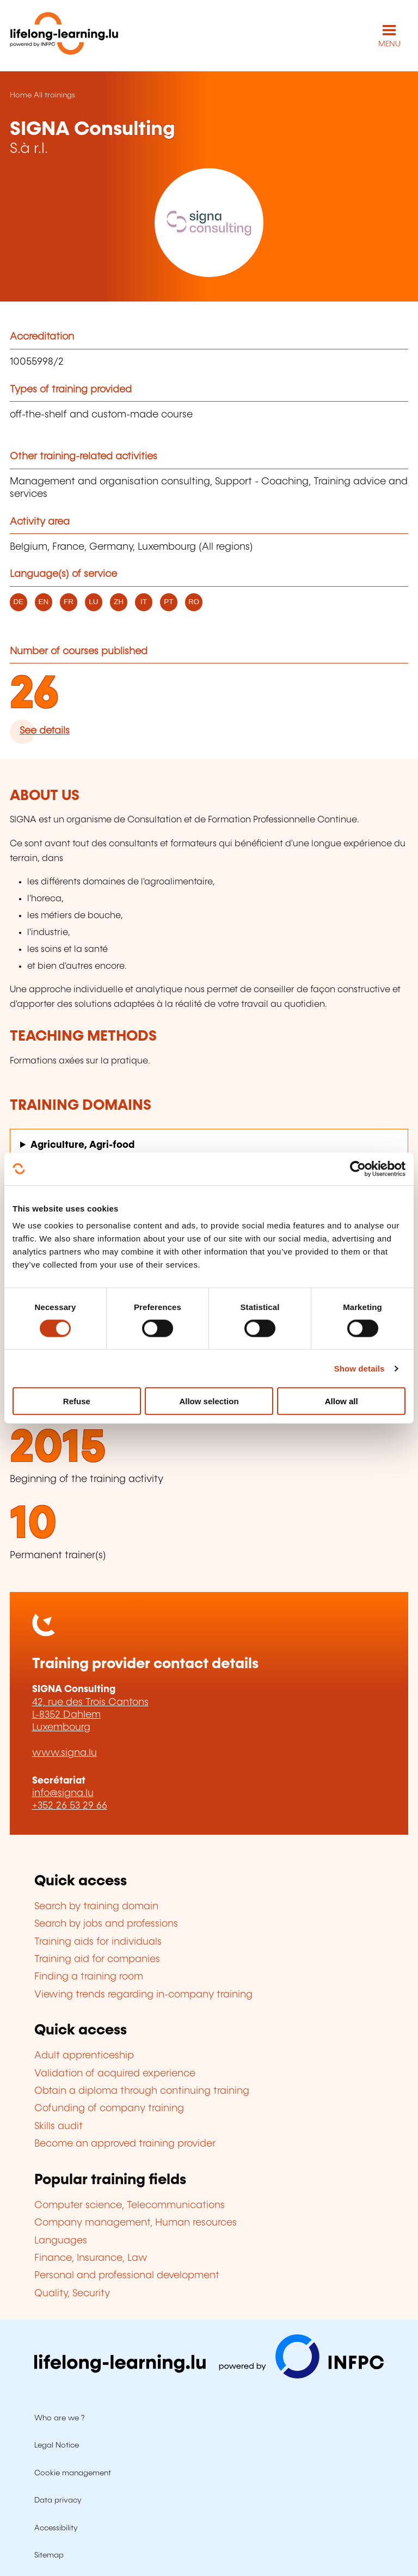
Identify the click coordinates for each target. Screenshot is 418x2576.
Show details (359, 1368)
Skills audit (58, 2126)
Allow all (341, 1401)
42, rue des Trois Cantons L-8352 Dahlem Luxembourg (90, 1715)
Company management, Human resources (135, 2223)
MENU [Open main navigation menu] (389, 44)
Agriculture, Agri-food (82, 1145)
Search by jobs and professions (106, 1924)
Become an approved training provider (125, 2144)
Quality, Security (72, 2293)
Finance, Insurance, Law (90, 2258)
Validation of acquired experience (114, 2074)
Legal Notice (56, 2445)
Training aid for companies (97, 1959)
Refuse (76, 1401)
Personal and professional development (126, 2275)
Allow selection (208, 1401)
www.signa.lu (64, 1753)
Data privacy (58, 2500)
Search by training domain (96, 1906)
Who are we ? (59, 2418)
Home (21, 95)
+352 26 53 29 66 (69, 1806)
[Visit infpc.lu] (209, 2376)
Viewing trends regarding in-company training (143, 1995)
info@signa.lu (63, 1793)
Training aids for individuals (98, 1942)
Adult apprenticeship (84, 2056)
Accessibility (56, 2528)
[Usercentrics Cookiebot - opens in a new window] (357, 1168)
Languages (60, 2241)
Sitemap (49, 2555)
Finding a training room (88, 1977)
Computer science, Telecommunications (129, 2205)
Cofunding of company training (109, 2108)
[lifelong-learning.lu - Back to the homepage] (64, 35)
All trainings (54, 95)
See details (45, 731)
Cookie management (72, 2473)
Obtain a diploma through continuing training (141, 2091)
